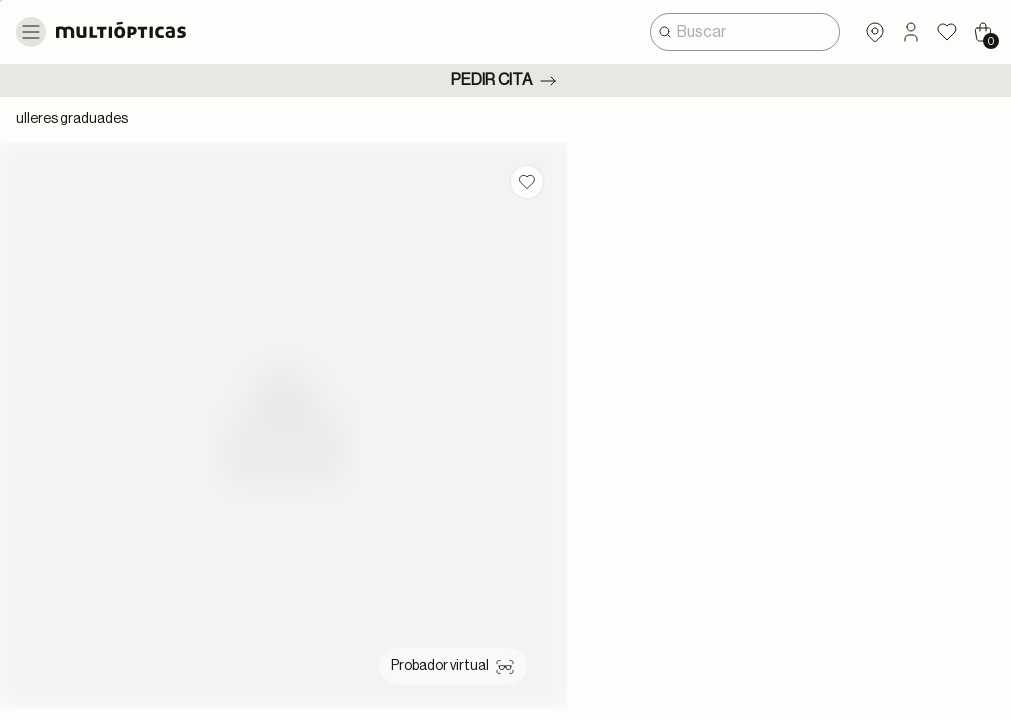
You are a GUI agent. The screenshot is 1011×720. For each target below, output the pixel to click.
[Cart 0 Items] (983, 32)
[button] (911, 32)
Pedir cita (505, 81)
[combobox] (745, 32)
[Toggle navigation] (31, 32)
